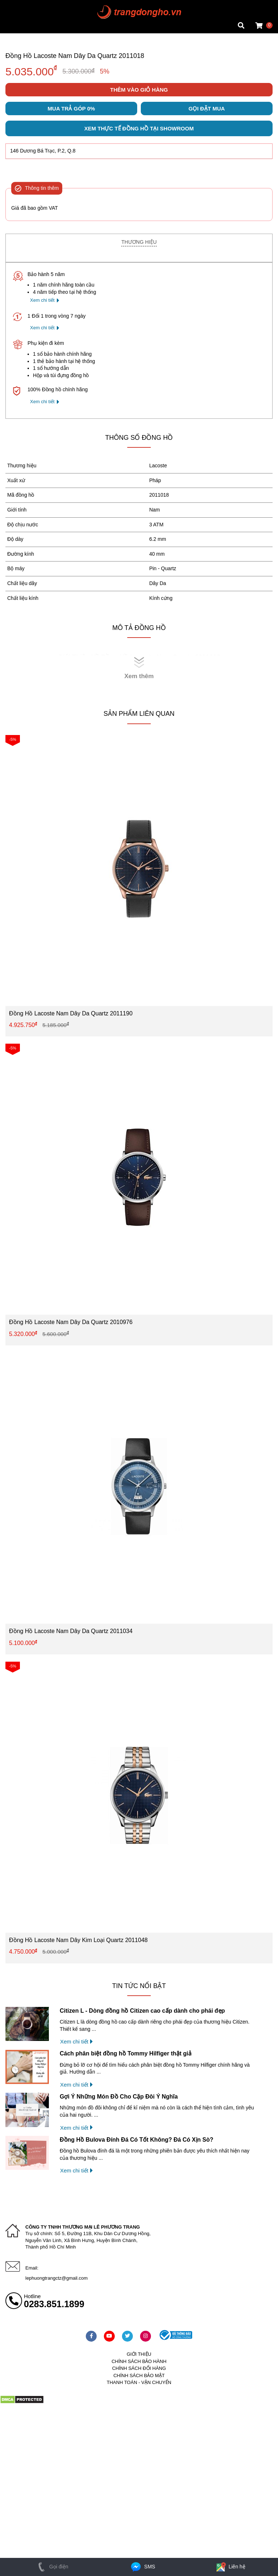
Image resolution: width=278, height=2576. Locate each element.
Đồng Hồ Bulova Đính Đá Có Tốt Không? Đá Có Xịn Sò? (136, 2144)
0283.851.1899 (54, 2308)
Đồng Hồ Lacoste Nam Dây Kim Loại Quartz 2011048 (78, 1944)
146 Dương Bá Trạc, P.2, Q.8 (43, 155)
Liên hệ (230, 2566)
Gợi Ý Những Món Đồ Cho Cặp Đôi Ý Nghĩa (119, 2101)
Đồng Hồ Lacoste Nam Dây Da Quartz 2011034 (70, 1635)
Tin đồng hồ (18, 13)
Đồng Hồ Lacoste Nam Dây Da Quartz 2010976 (70, 1326)
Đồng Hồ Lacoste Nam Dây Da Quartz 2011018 (74, 55)
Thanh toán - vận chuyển (139, 2386)
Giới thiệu (139, 2358)
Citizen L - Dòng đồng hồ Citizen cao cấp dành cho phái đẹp (142, 2015)
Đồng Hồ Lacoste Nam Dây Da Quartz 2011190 (70, 1017)
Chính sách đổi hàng (139, 2372)
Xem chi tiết (42, 304)
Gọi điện (51, 2566)
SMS (142, 2566)
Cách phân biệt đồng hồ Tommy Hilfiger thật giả (125, 2058)
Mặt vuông (17, 5)
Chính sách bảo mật (139, 2379)
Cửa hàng (16, 27)
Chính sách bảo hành (139, 2365)
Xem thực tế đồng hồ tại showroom (139, 133)
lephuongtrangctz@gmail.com (56, 2282)
